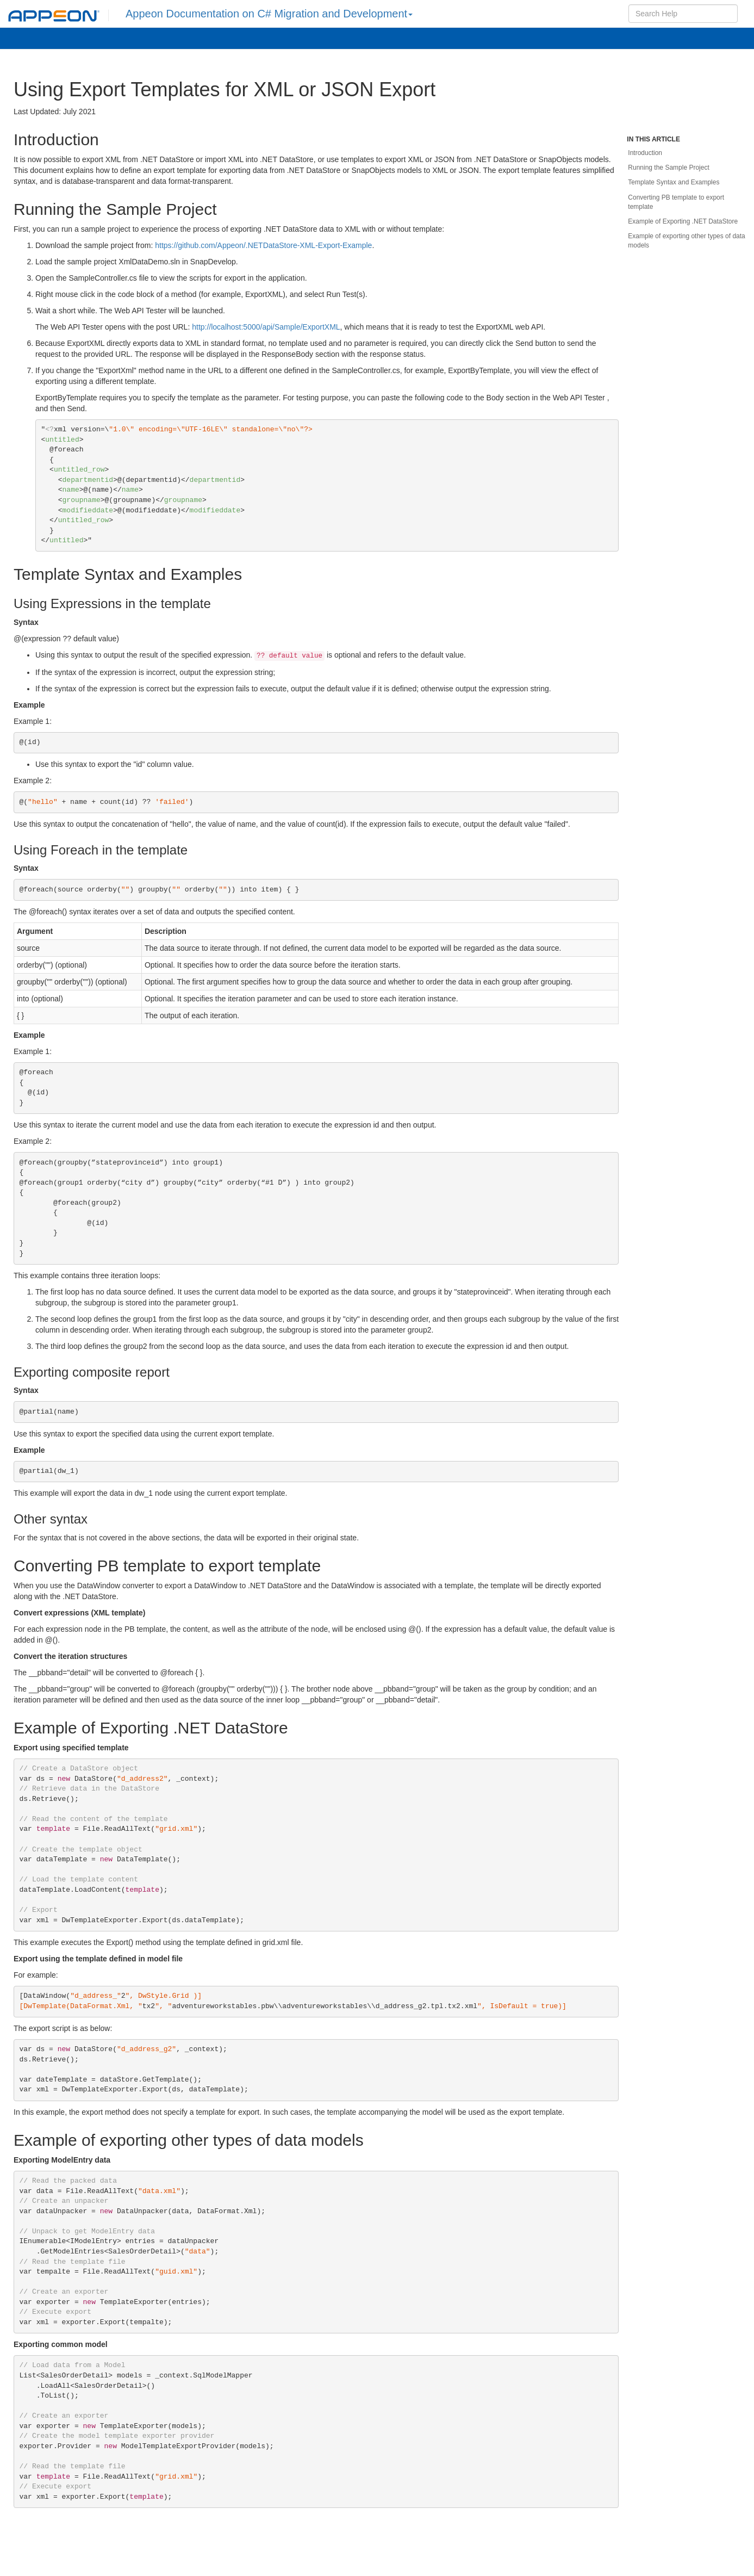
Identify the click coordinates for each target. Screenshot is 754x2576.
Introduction (645, 153)
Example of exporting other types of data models (686, 240)
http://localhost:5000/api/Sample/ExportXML (266, 327)
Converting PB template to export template (676, 202)
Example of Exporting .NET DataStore (683, 221)
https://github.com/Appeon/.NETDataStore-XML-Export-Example (263, 245)
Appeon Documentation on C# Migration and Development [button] (269, 14)
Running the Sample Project (668, 167)
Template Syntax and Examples (673, 182)
